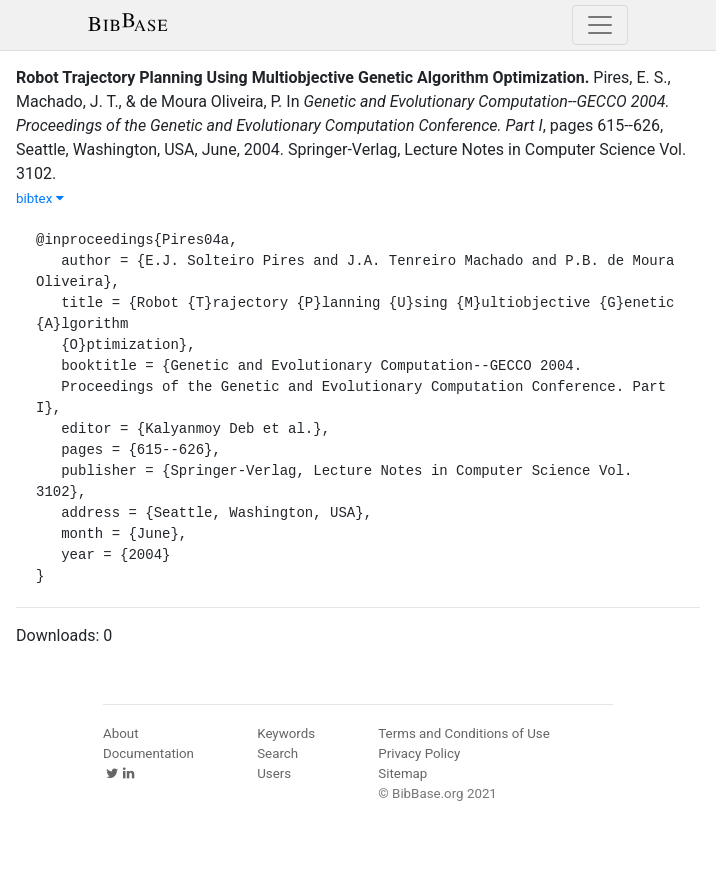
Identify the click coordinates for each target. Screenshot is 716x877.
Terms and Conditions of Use (463, 733)
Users (274, 773)
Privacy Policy (419, 753)
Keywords (286, 733)
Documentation (148, 753)
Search (277, 753)
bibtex (40, 198)
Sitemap (402, 773)
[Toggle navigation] (600, 25)
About (121, 733)
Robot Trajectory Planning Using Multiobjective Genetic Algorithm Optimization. (302, 77)
